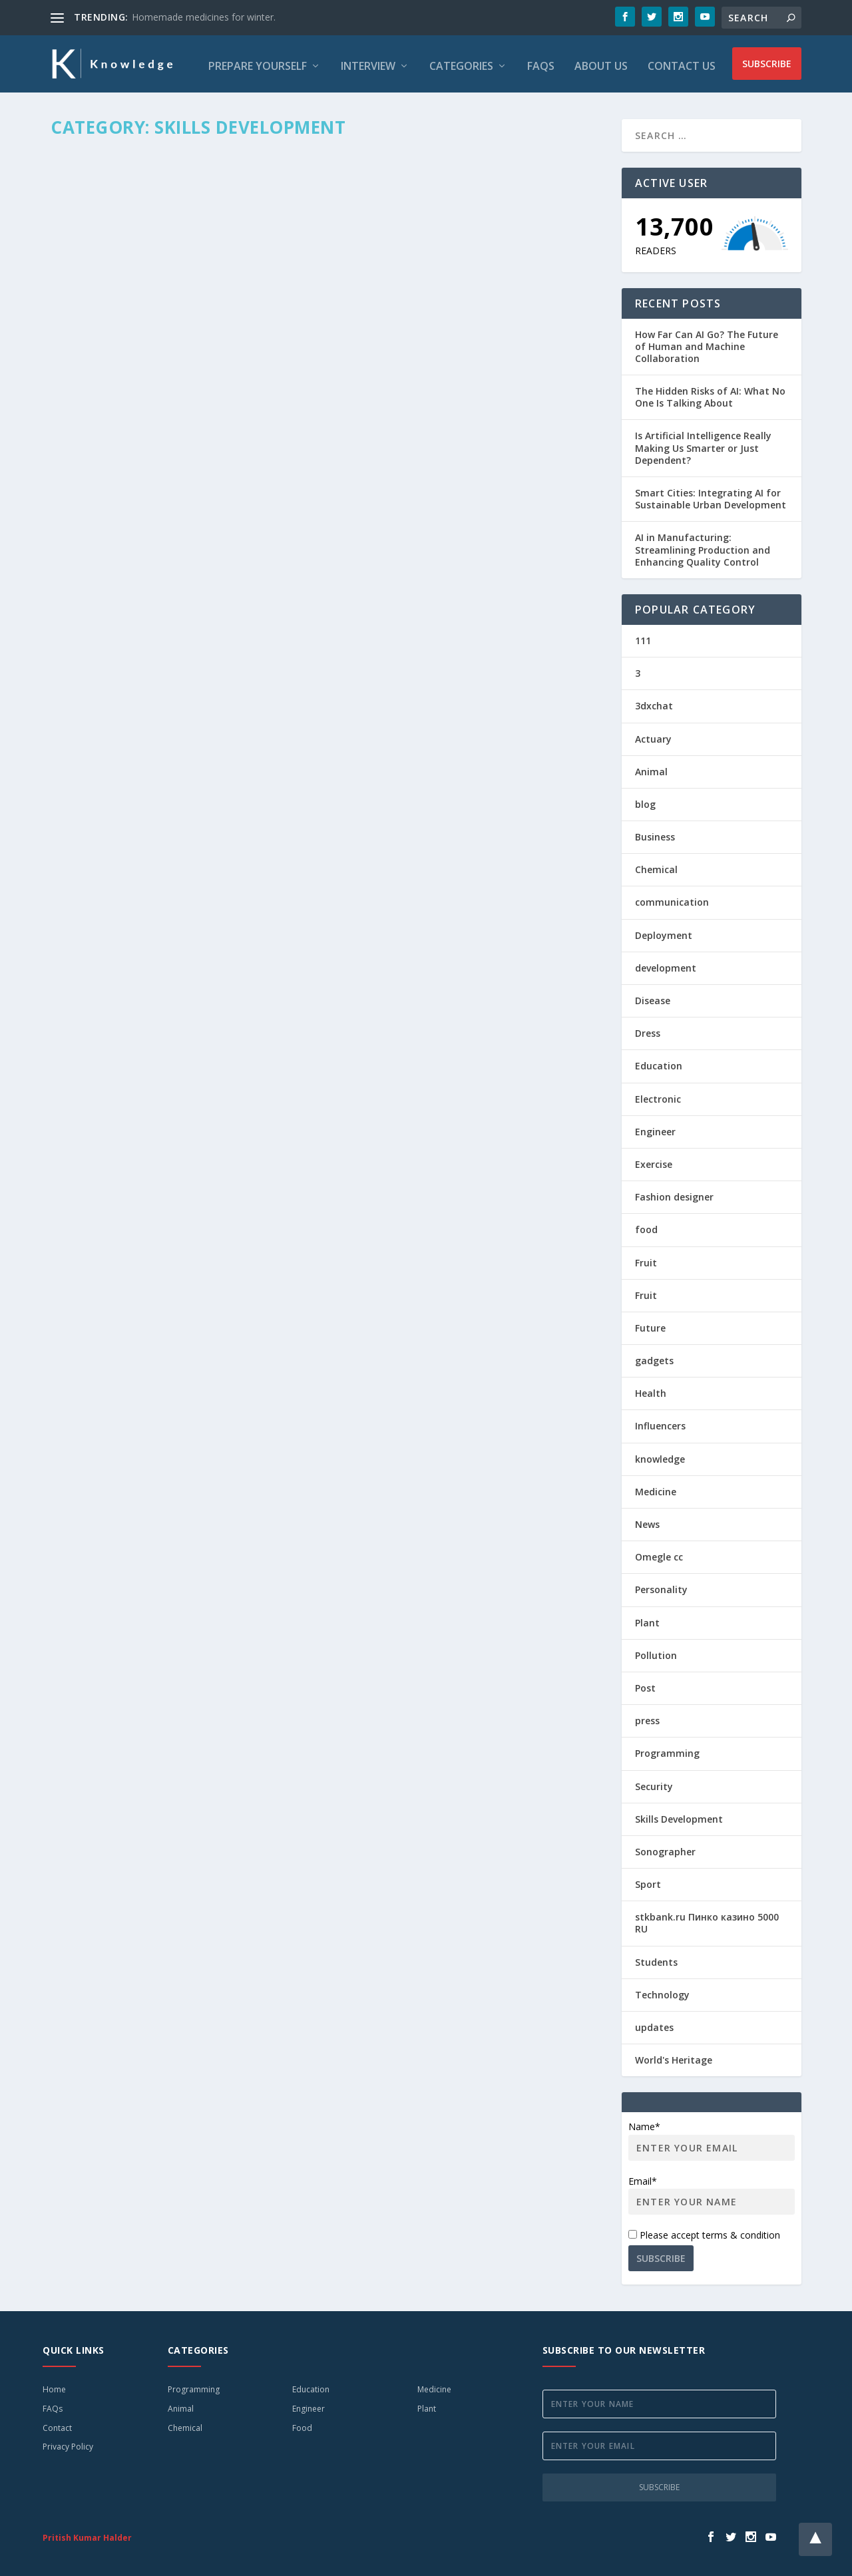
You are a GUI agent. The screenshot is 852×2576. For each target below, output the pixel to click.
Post (645, 1684)
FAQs (540, 63)
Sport (648, 1880)
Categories (461, 63)
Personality (661, 1585)
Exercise (653, 1160)
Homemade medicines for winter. (204, 17)
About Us (601, 63)
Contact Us (682, 63)
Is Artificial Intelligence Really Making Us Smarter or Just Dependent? (703, 444)
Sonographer (665, 1847)
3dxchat (654, 701)
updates (654, 2023)
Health (650, 1389)
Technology (662, 1990)
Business (655, 833)
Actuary (653, 735)
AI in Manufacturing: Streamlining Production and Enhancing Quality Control (702, 545)
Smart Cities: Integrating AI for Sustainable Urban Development (710, 494)
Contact (57, 2424)
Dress (647, 1029)
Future (650, 1324)
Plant (647, 1618)
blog (645, 800)
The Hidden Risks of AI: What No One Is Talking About (710, 393)
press (647, 1716)
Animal (651, 767)
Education (658, 1061)
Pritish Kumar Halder (87, 2533)
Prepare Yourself (257, 63)
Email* (711, 2191)
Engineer (655, 1127)
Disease (652, 996)
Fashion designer (674, 1193)
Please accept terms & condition (704, 2231)
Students (656, 1958)
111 (643, 636)
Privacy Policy (68, 2442)
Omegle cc (659, 1553)
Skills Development (679, 1815)
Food (302, 2424)
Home (54, 2385)
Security (654, 1782)
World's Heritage (673, 2056)
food (646, 1225)
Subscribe (766, 62)
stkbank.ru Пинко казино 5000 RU (707, 1919)
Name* (711, 2136)
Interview (368, 63)
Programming (667, 1749)
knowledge (660, 1455)
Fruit (646, 1258)
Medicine (655, 1487)
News (647, 1520)
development (665, 964)
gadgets (654, 1356)
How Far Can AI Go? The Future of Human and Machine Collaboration (706, 342)
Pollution (656, 1651)
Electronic (658, 1095)
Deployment (663, 931)
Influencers (660, 1422)
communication (672, 898)
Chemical (656, 865)
